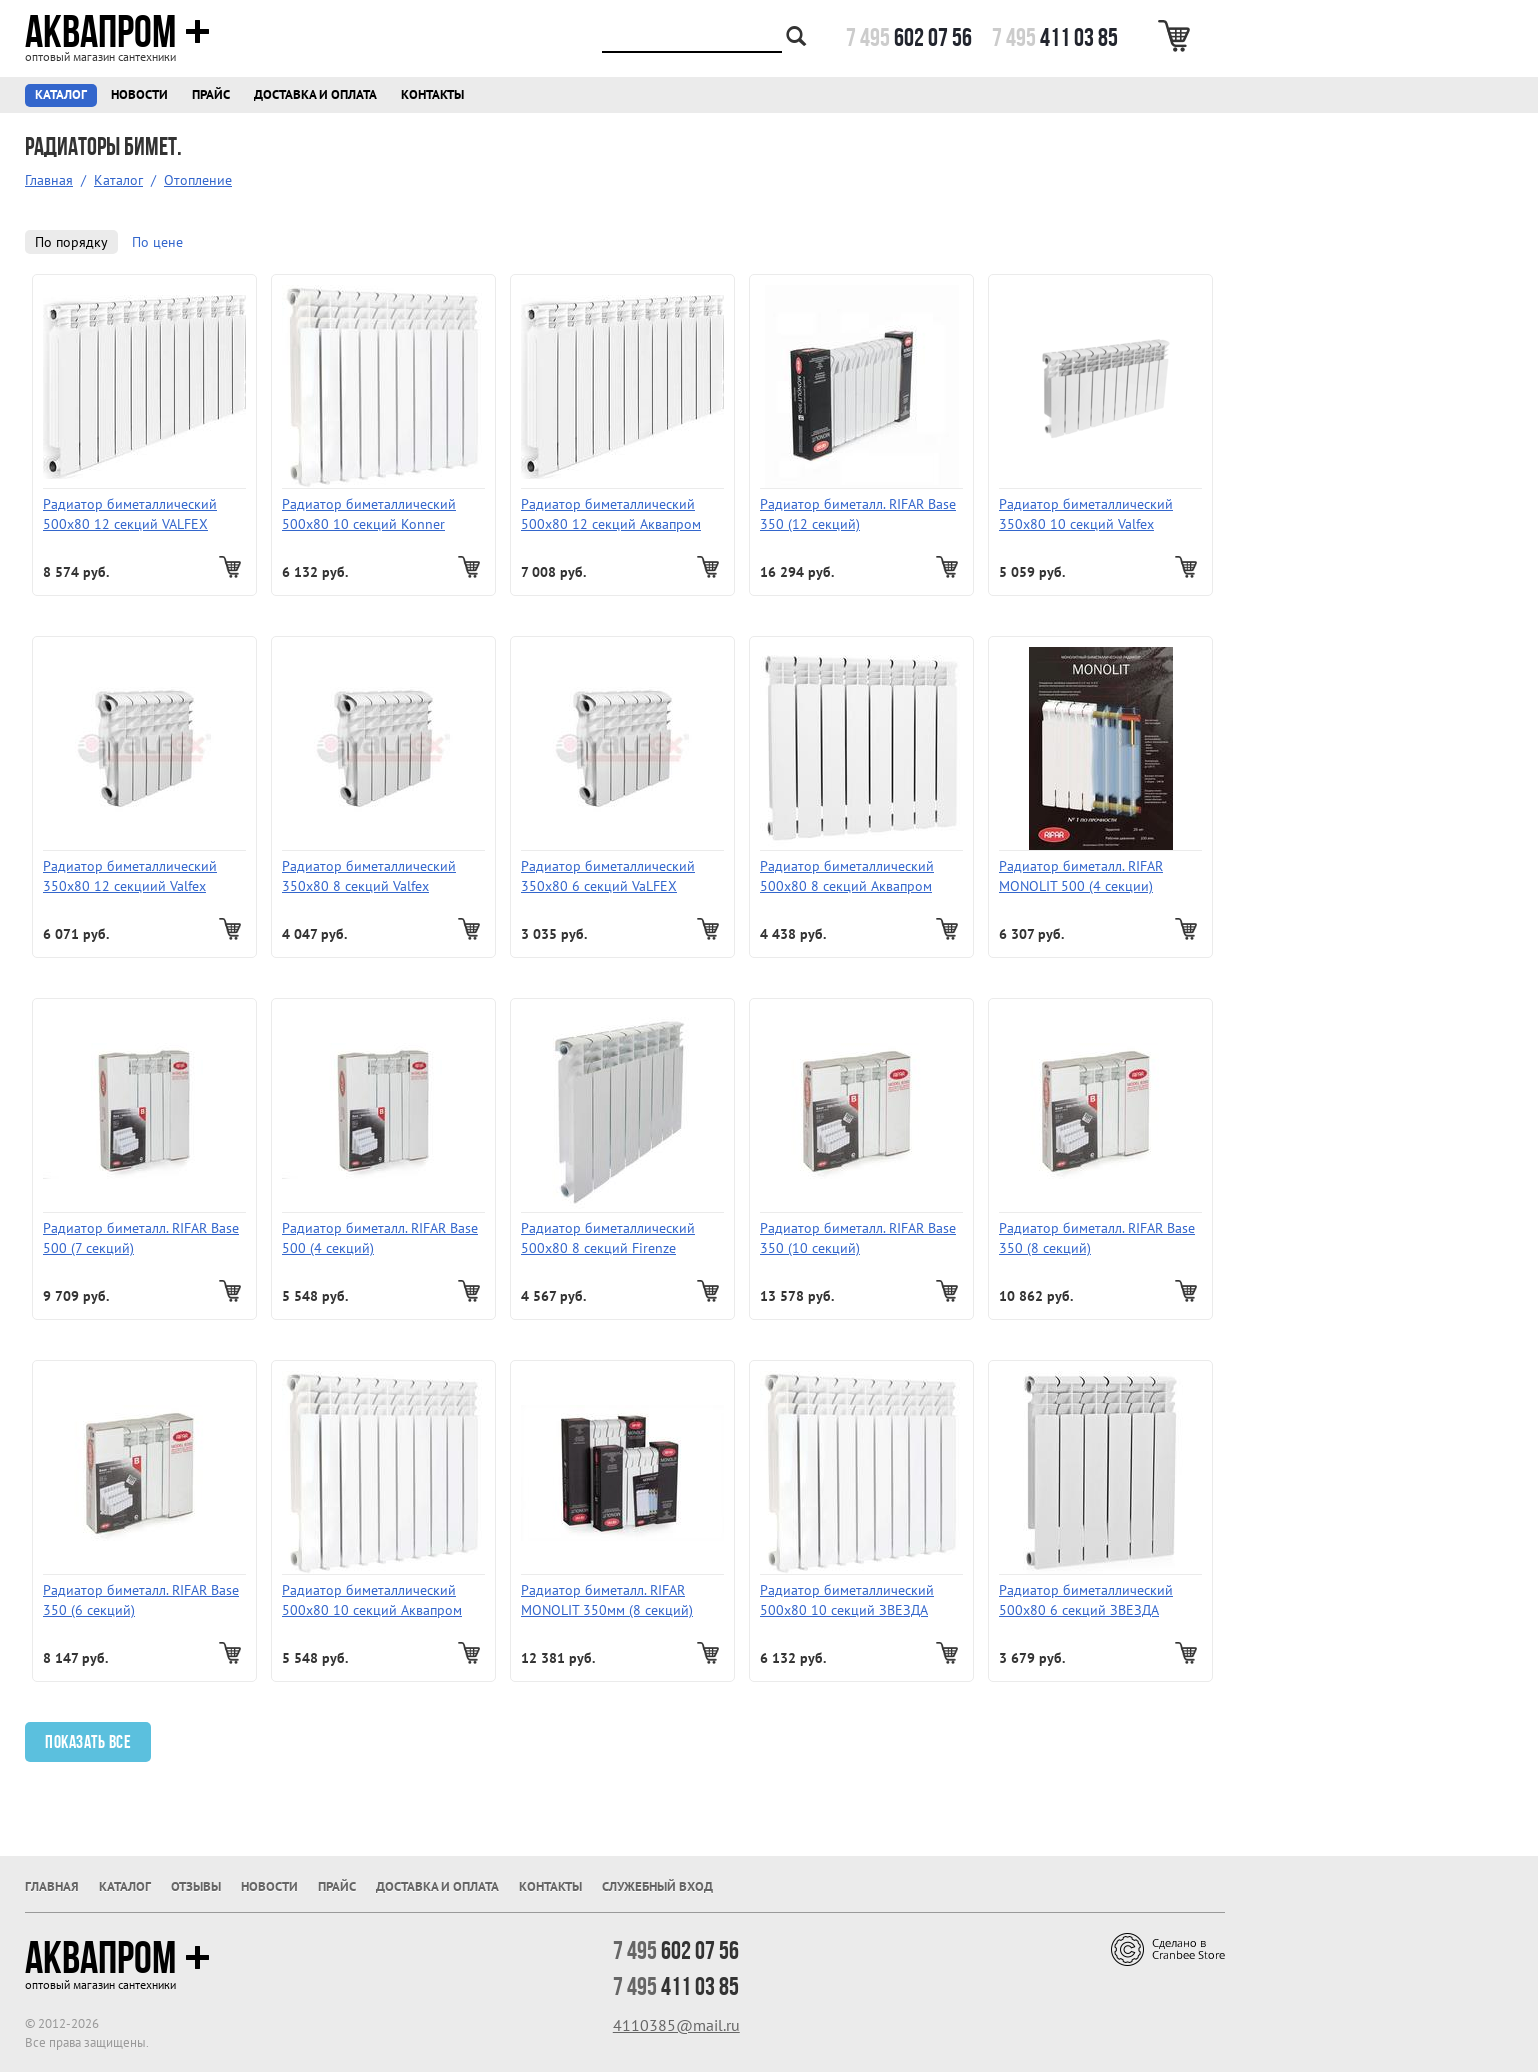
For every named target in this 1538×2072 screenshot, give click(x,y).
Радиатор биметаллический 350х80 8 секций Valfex (369, 876)
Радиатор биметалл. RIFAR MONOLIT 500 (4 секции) (1081, 876)
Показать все (88, 1742)
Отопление (198, 180)
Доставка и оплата (315, 94)
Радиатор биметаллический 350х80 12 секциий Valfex (130, 876)
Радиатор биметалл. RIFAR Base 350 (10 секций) (858, 1238)
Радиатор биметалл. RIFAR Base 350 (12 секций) (858, 514)
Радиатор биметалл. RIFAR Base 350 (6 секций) (141, 1600)
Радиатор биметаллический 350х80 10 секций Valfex (1086, 514)
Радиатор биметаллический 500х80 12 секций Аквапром (611, 514)
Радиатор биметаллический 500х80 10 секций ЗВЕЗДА (847, 1600)
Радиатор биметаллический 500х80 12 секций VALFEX (130, 514)
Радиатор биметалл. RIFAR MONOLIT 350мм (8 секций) (607, 1600)
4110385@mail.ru (676, 2025)
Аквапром (117, 32)
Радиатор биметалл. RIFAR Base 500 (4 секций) (380, 1238)
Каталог (61, 94)
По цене (157, 242)
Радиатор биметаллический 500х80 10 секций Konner (369, 514)
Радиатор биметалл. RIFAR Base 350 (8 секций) (1097, 1238)
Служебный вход (657, 1886)
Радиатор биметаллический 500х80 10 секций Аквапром (372, 1600)
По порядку (71, 242)
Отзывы (196, 1886)
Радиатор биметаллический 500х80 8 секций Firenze (608, 1238)
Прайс (211, 94)
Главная (49, 180)
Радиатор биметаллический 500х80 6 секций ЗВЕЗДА (1086, 1600)
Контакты (432, 94)
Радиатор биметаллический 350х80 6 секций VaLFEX (608, 876)
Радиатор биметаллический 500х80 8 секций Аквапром (847, 876)
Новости (139, 94)
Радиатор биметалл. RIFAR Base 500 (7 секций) (141, 1238)
